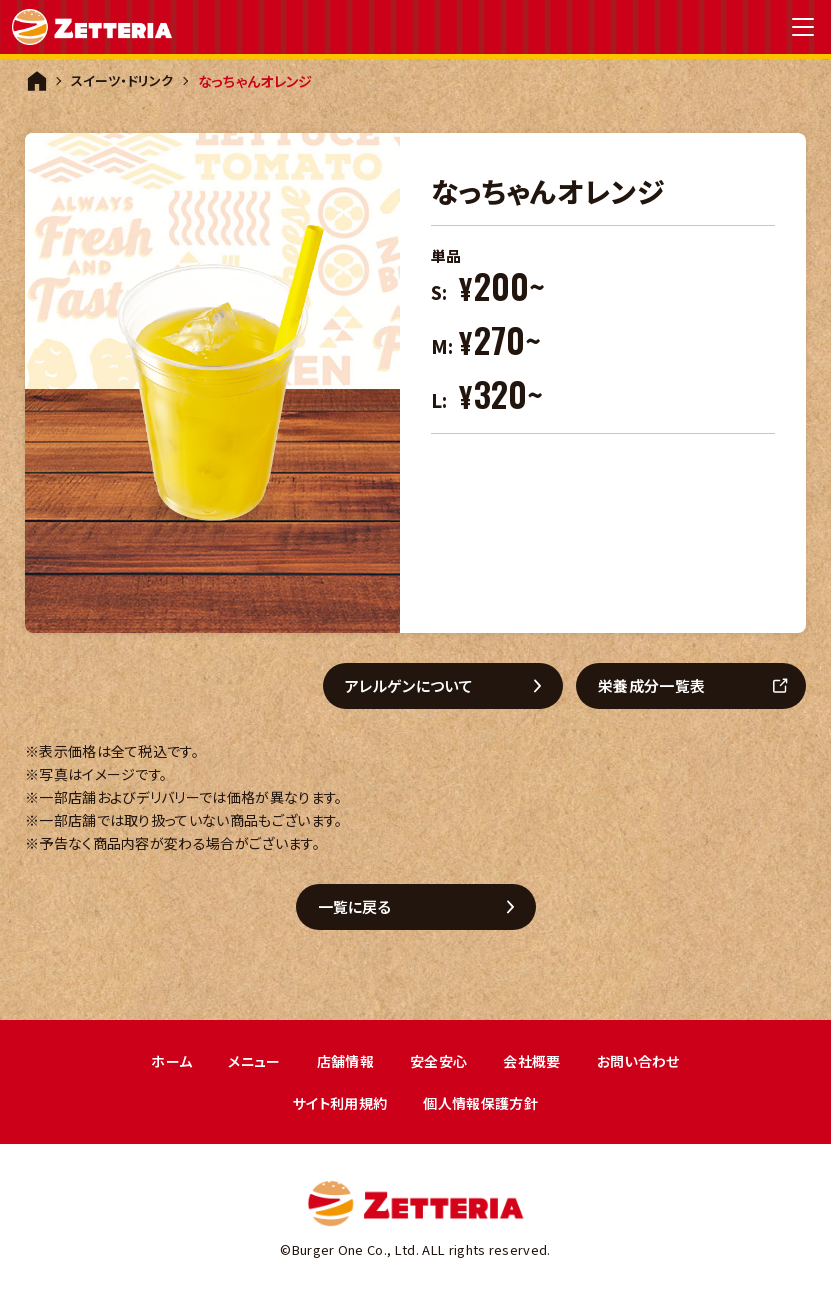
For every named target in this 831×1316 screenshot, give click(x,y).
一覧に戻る (363, 909)
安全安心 (439, 1065)
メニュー (247, 1065)
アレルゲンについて (417, 686)
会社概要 (536, 1065)
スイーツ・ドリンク (125, 81)
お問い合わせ (647, 1065)
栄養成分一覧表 (659, 686)
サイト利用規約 (336, 1109)
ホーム (161, 1065)
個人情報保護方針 (484, 1109)
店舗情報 (341, 1065)
